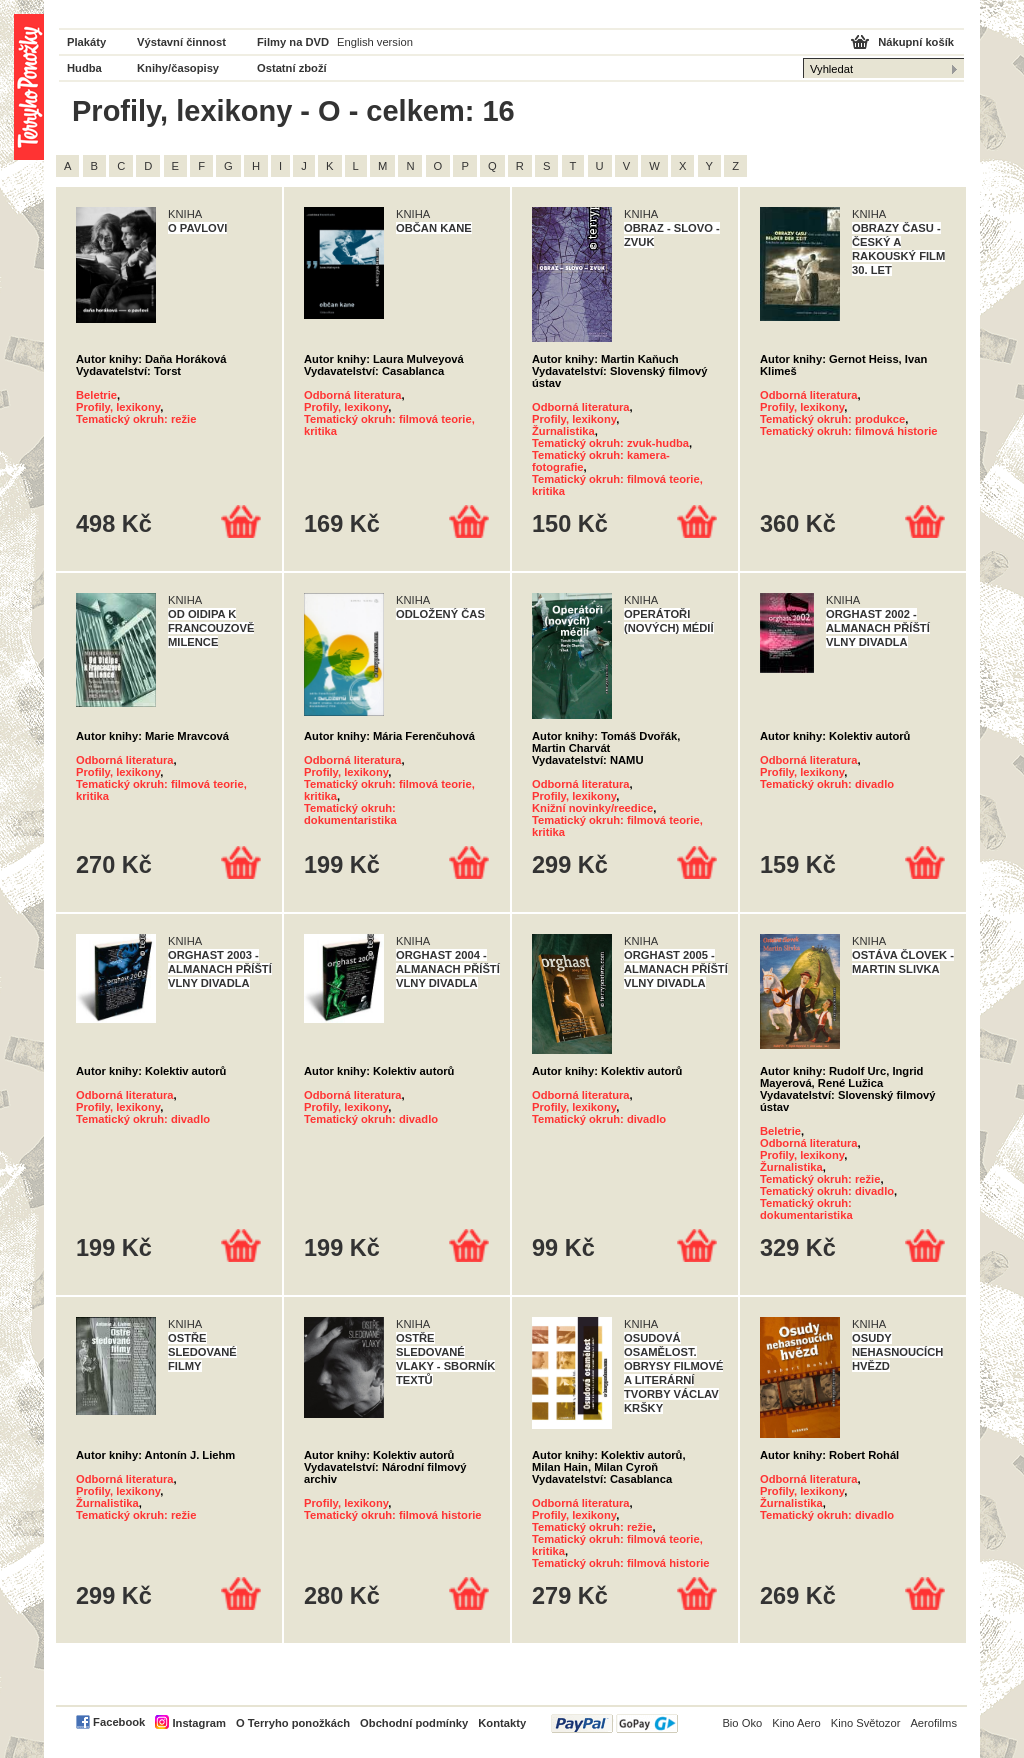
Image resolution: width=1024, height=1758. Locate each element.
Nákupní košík (916, 42)
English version (375, 42)
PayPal (614, 1723)
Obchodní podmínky (414, 1723)
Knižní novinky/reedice (592, 808)
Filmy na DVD (293, 42)
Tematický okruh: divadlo (827, 784)
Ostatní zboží (292, 68)
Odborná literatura (353, 395)
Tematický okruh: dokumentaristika (350, 814)
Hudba (84, 68)
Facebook (119, 1722)
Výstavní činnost (181, 42)
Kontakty (502, 1723)
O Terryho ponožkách (293, 1723)
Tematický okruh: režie (136, 419)
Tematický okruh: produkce (832, 419)
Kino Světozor (866, 1723)
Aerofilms (933, 1723)
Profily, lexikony (118, 407)
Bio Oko (742, 1723)
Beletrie (96, 395)
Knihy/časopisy (178, 68)
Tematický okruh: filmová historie (849, 431)
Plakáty (86, 42)
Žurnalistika (563, 431)
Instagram (198, 1723)
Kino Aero (796, 1723)
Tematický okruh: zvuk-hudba (610, 443)
